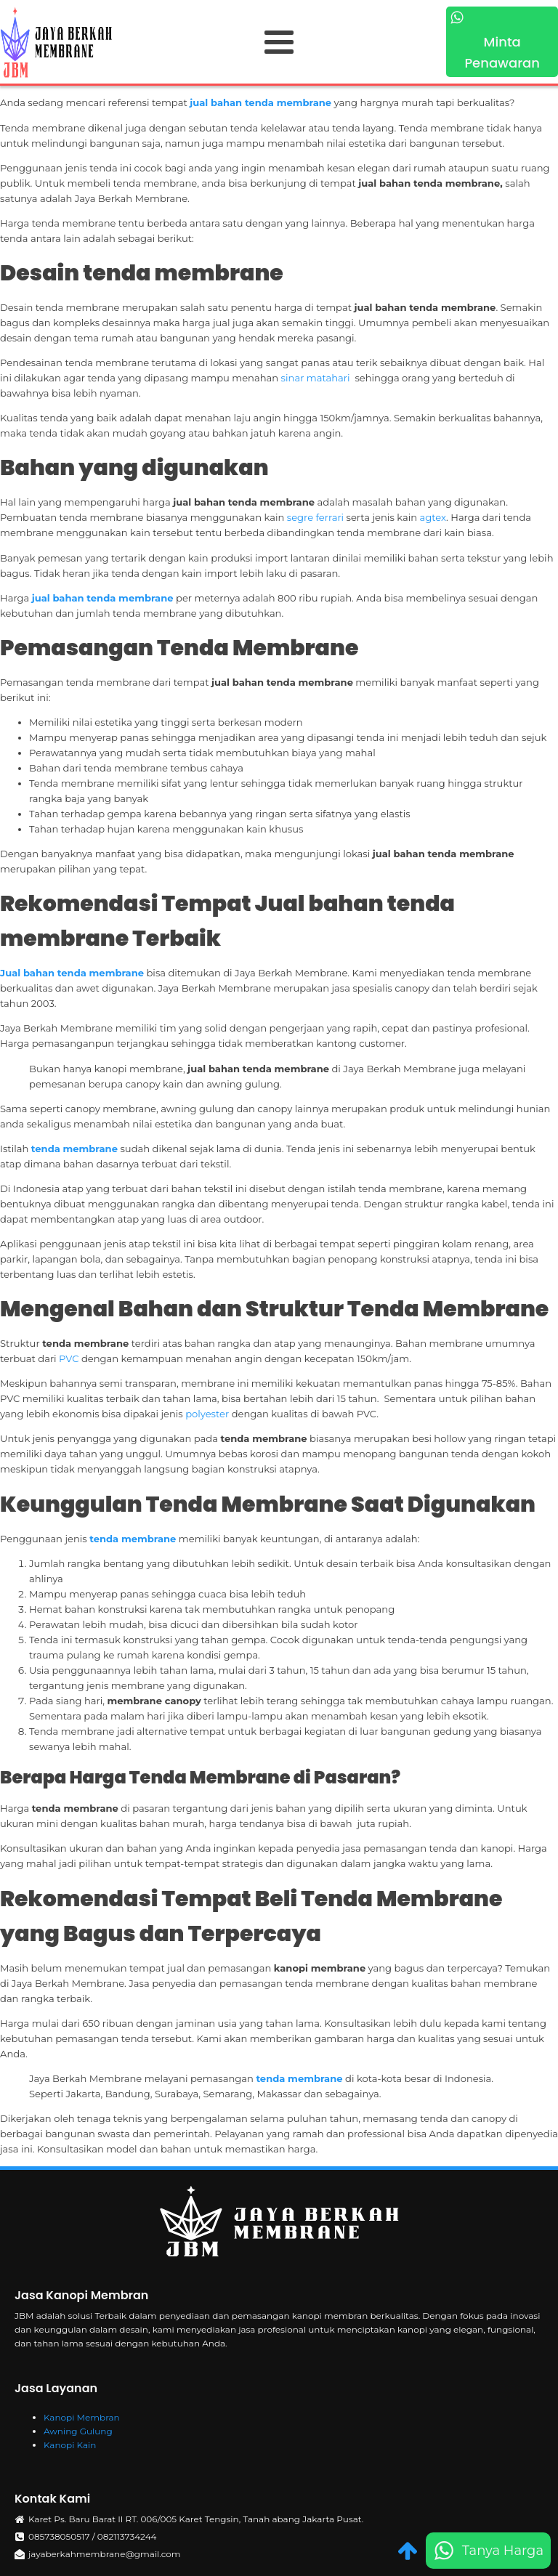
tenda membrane (74, 1148)
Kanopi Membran (82, 2417)
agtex (433, 517)
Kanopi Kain (70, 2444)
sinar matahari (316, 378)
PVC (70, 1358)
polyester (208, 1413)
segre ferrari (315, 517)
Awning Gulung (78, 2431)
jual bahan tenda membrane (260, 102)
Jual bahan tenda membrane (72, 973)
